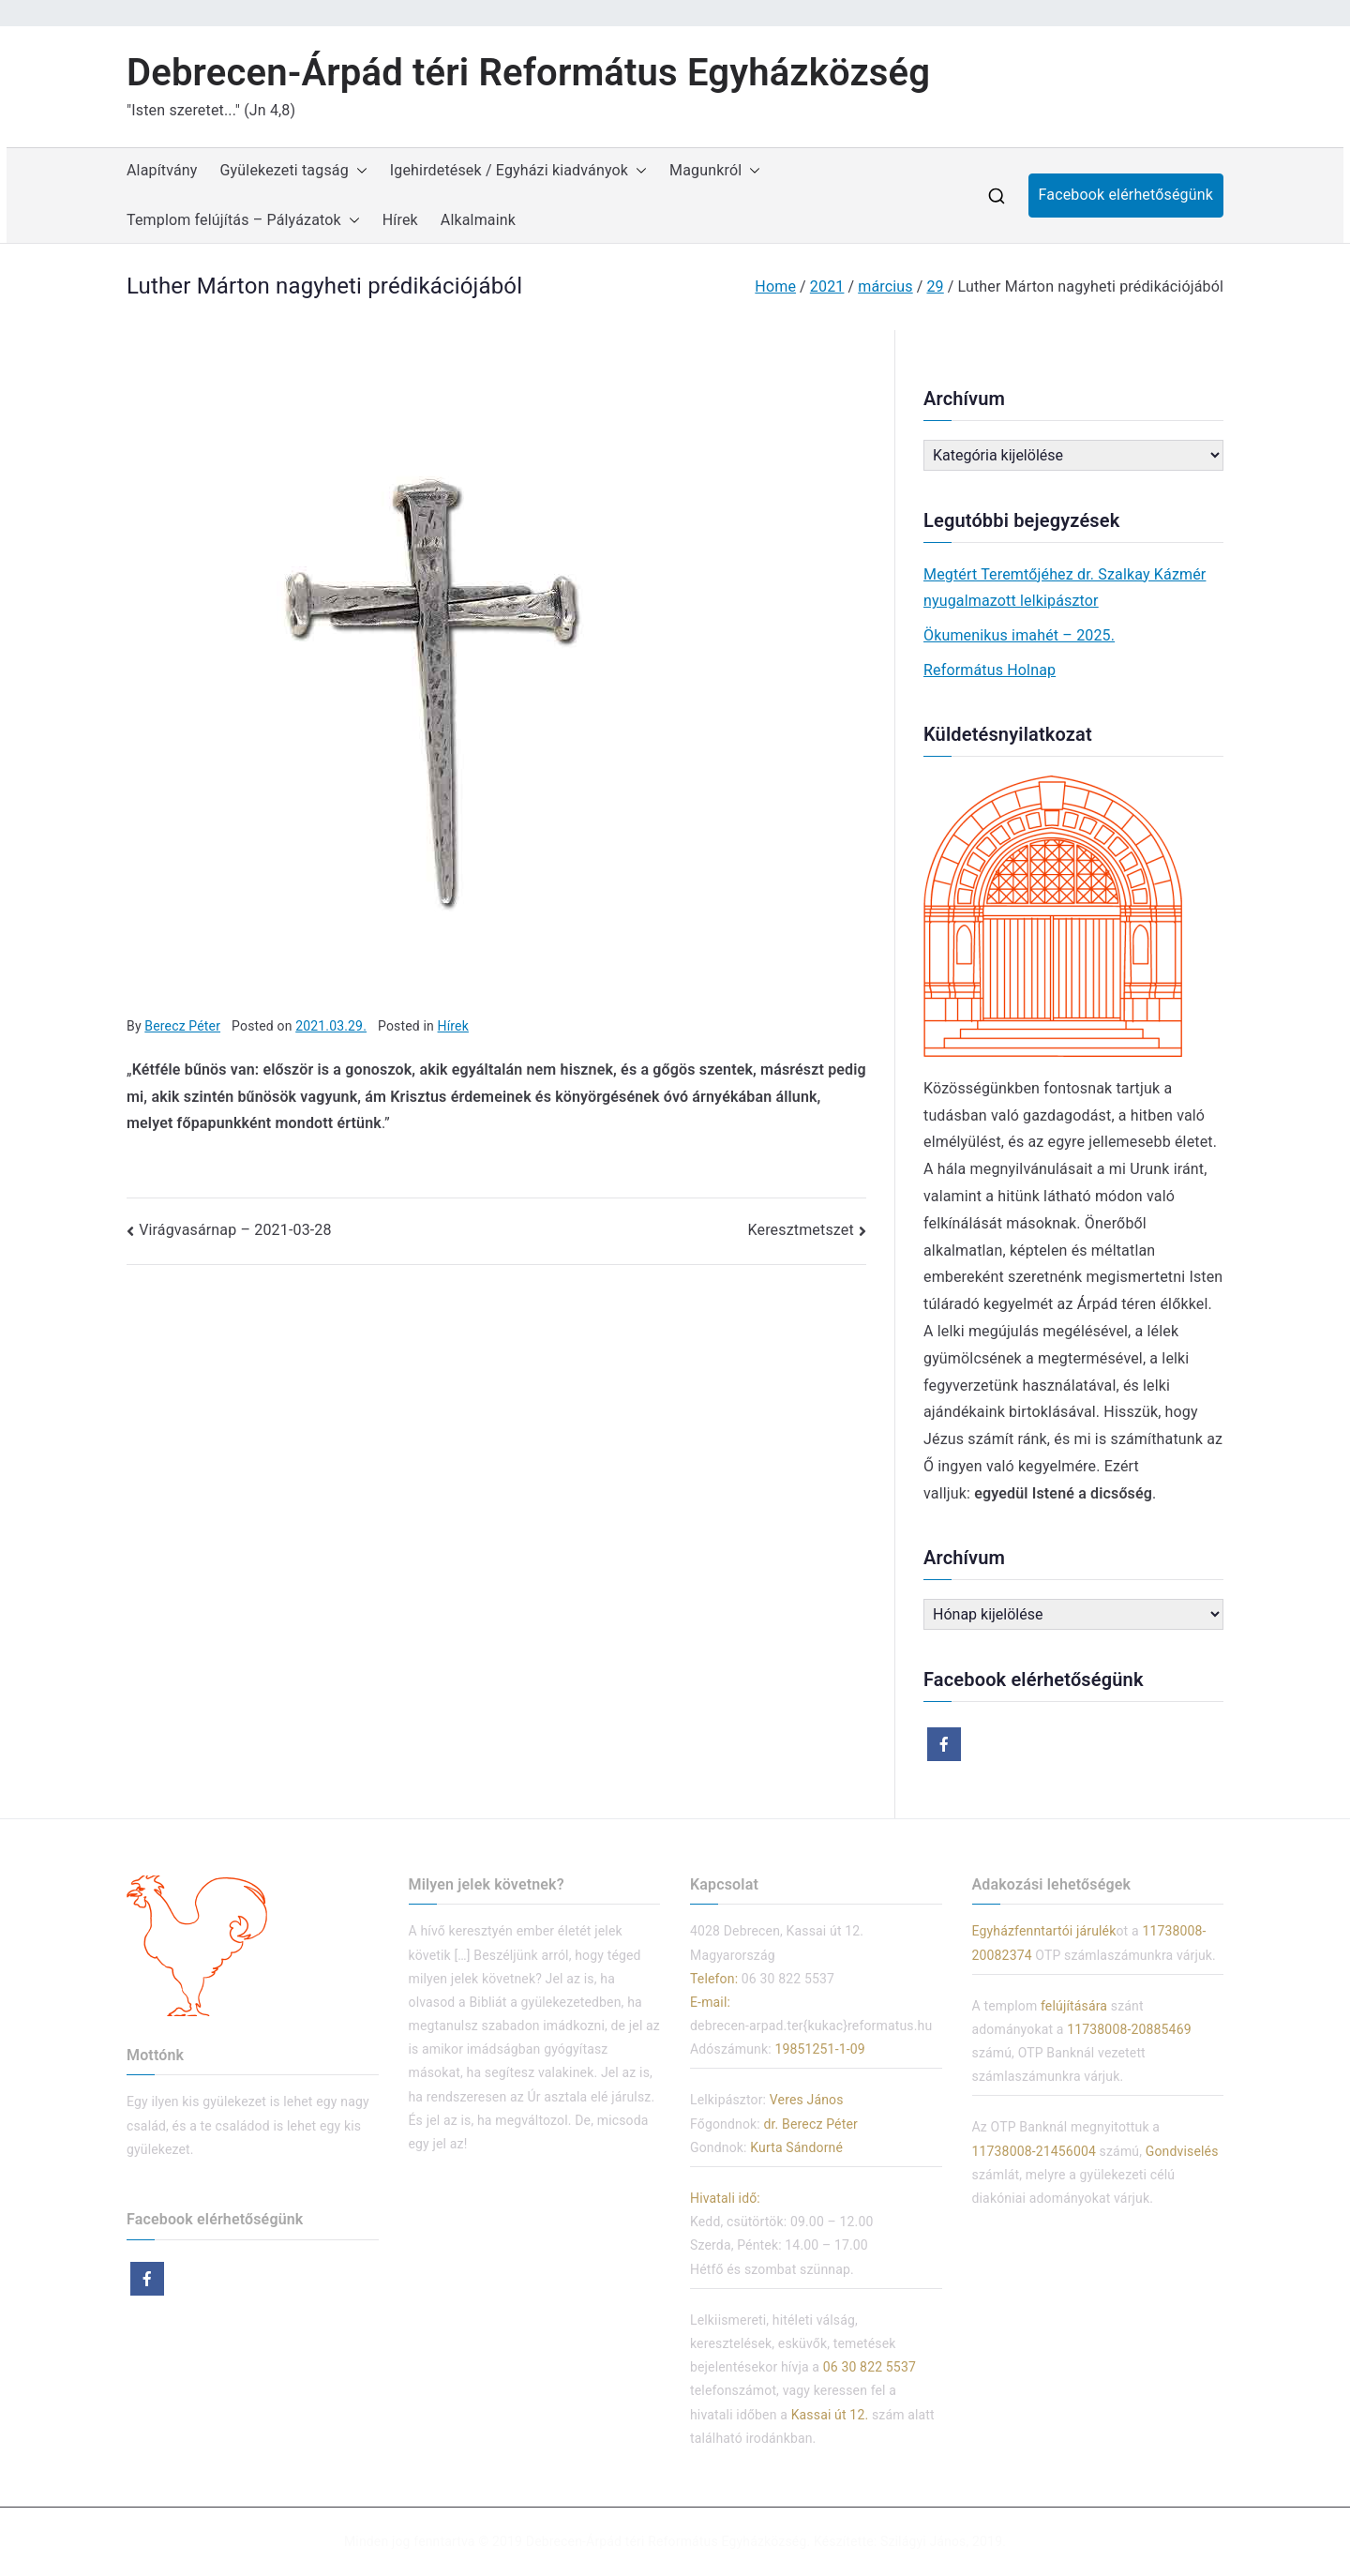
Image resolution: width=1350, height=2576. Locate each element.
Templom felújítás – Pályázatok (243, 220)
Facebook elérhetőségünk (1126, 194)
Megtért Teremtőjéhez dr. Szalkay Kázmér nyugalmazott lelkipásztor (1064, 587)
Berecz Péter (182, 1025)
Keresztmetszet (801, 1230)
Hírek (400, 220)
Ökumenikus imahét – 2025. (1019, 635)
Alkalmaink (478, 220)
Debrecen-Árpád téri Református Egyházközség (528, 73)
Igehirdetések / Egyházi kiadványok (518, 171)
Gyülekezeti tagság (294, 171)
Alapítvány (162, 170)
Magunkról (714, 171)
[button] (358, 171)
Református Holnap (989, 670)
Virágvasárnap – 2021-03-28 (235, 1230)
